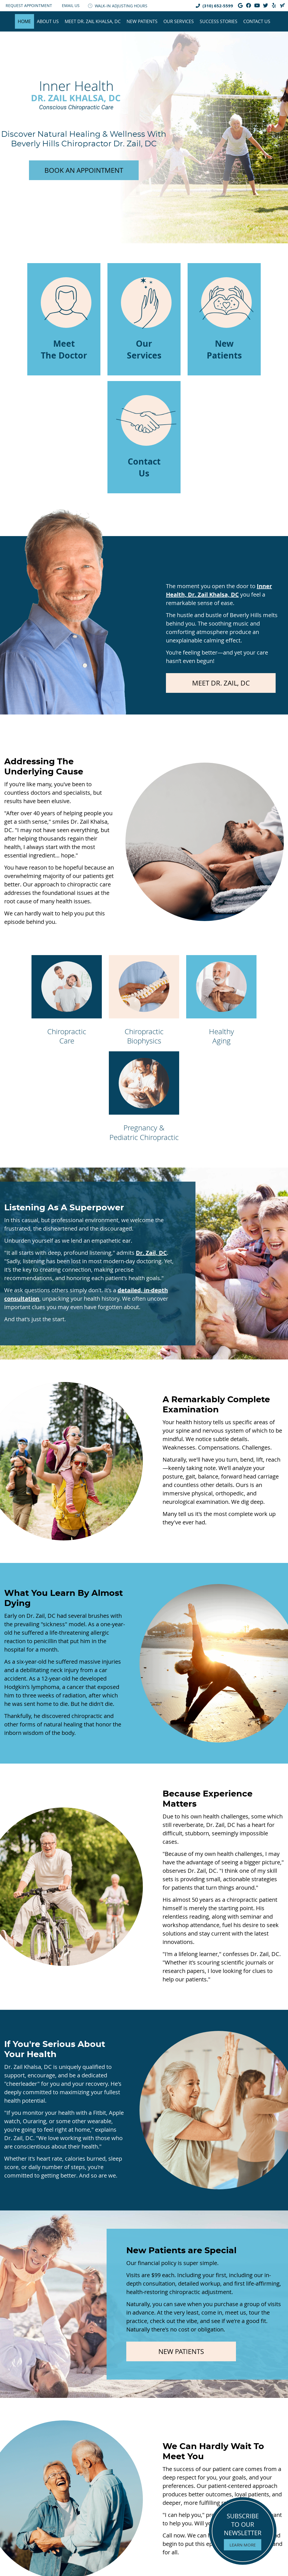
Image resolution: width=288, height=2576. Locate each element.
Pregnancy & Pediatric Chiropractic (144, 1096)
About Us (48, 21)
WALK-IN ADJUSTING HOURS (117, 5)
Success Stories (218, 21)
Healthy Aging (221, 1000)
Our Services (178, 21)
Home (24, 21)
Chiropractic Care (67, 1000)
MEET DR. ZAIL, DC (221, 682)
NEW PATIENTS (181, 2351)
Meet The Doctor (66, 319)
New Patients (142, 21)
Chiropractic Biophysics (144, 1000)
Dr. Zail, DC (151, 1252)
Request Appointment (29, 5)
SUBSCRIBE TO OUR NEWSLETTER (243, 2531)
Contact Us (256, 21)
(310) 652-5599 (217, 6)
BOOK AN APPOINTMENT (83, 170)
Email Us (71, 5)
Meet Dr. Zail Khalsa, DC (93, 21)
